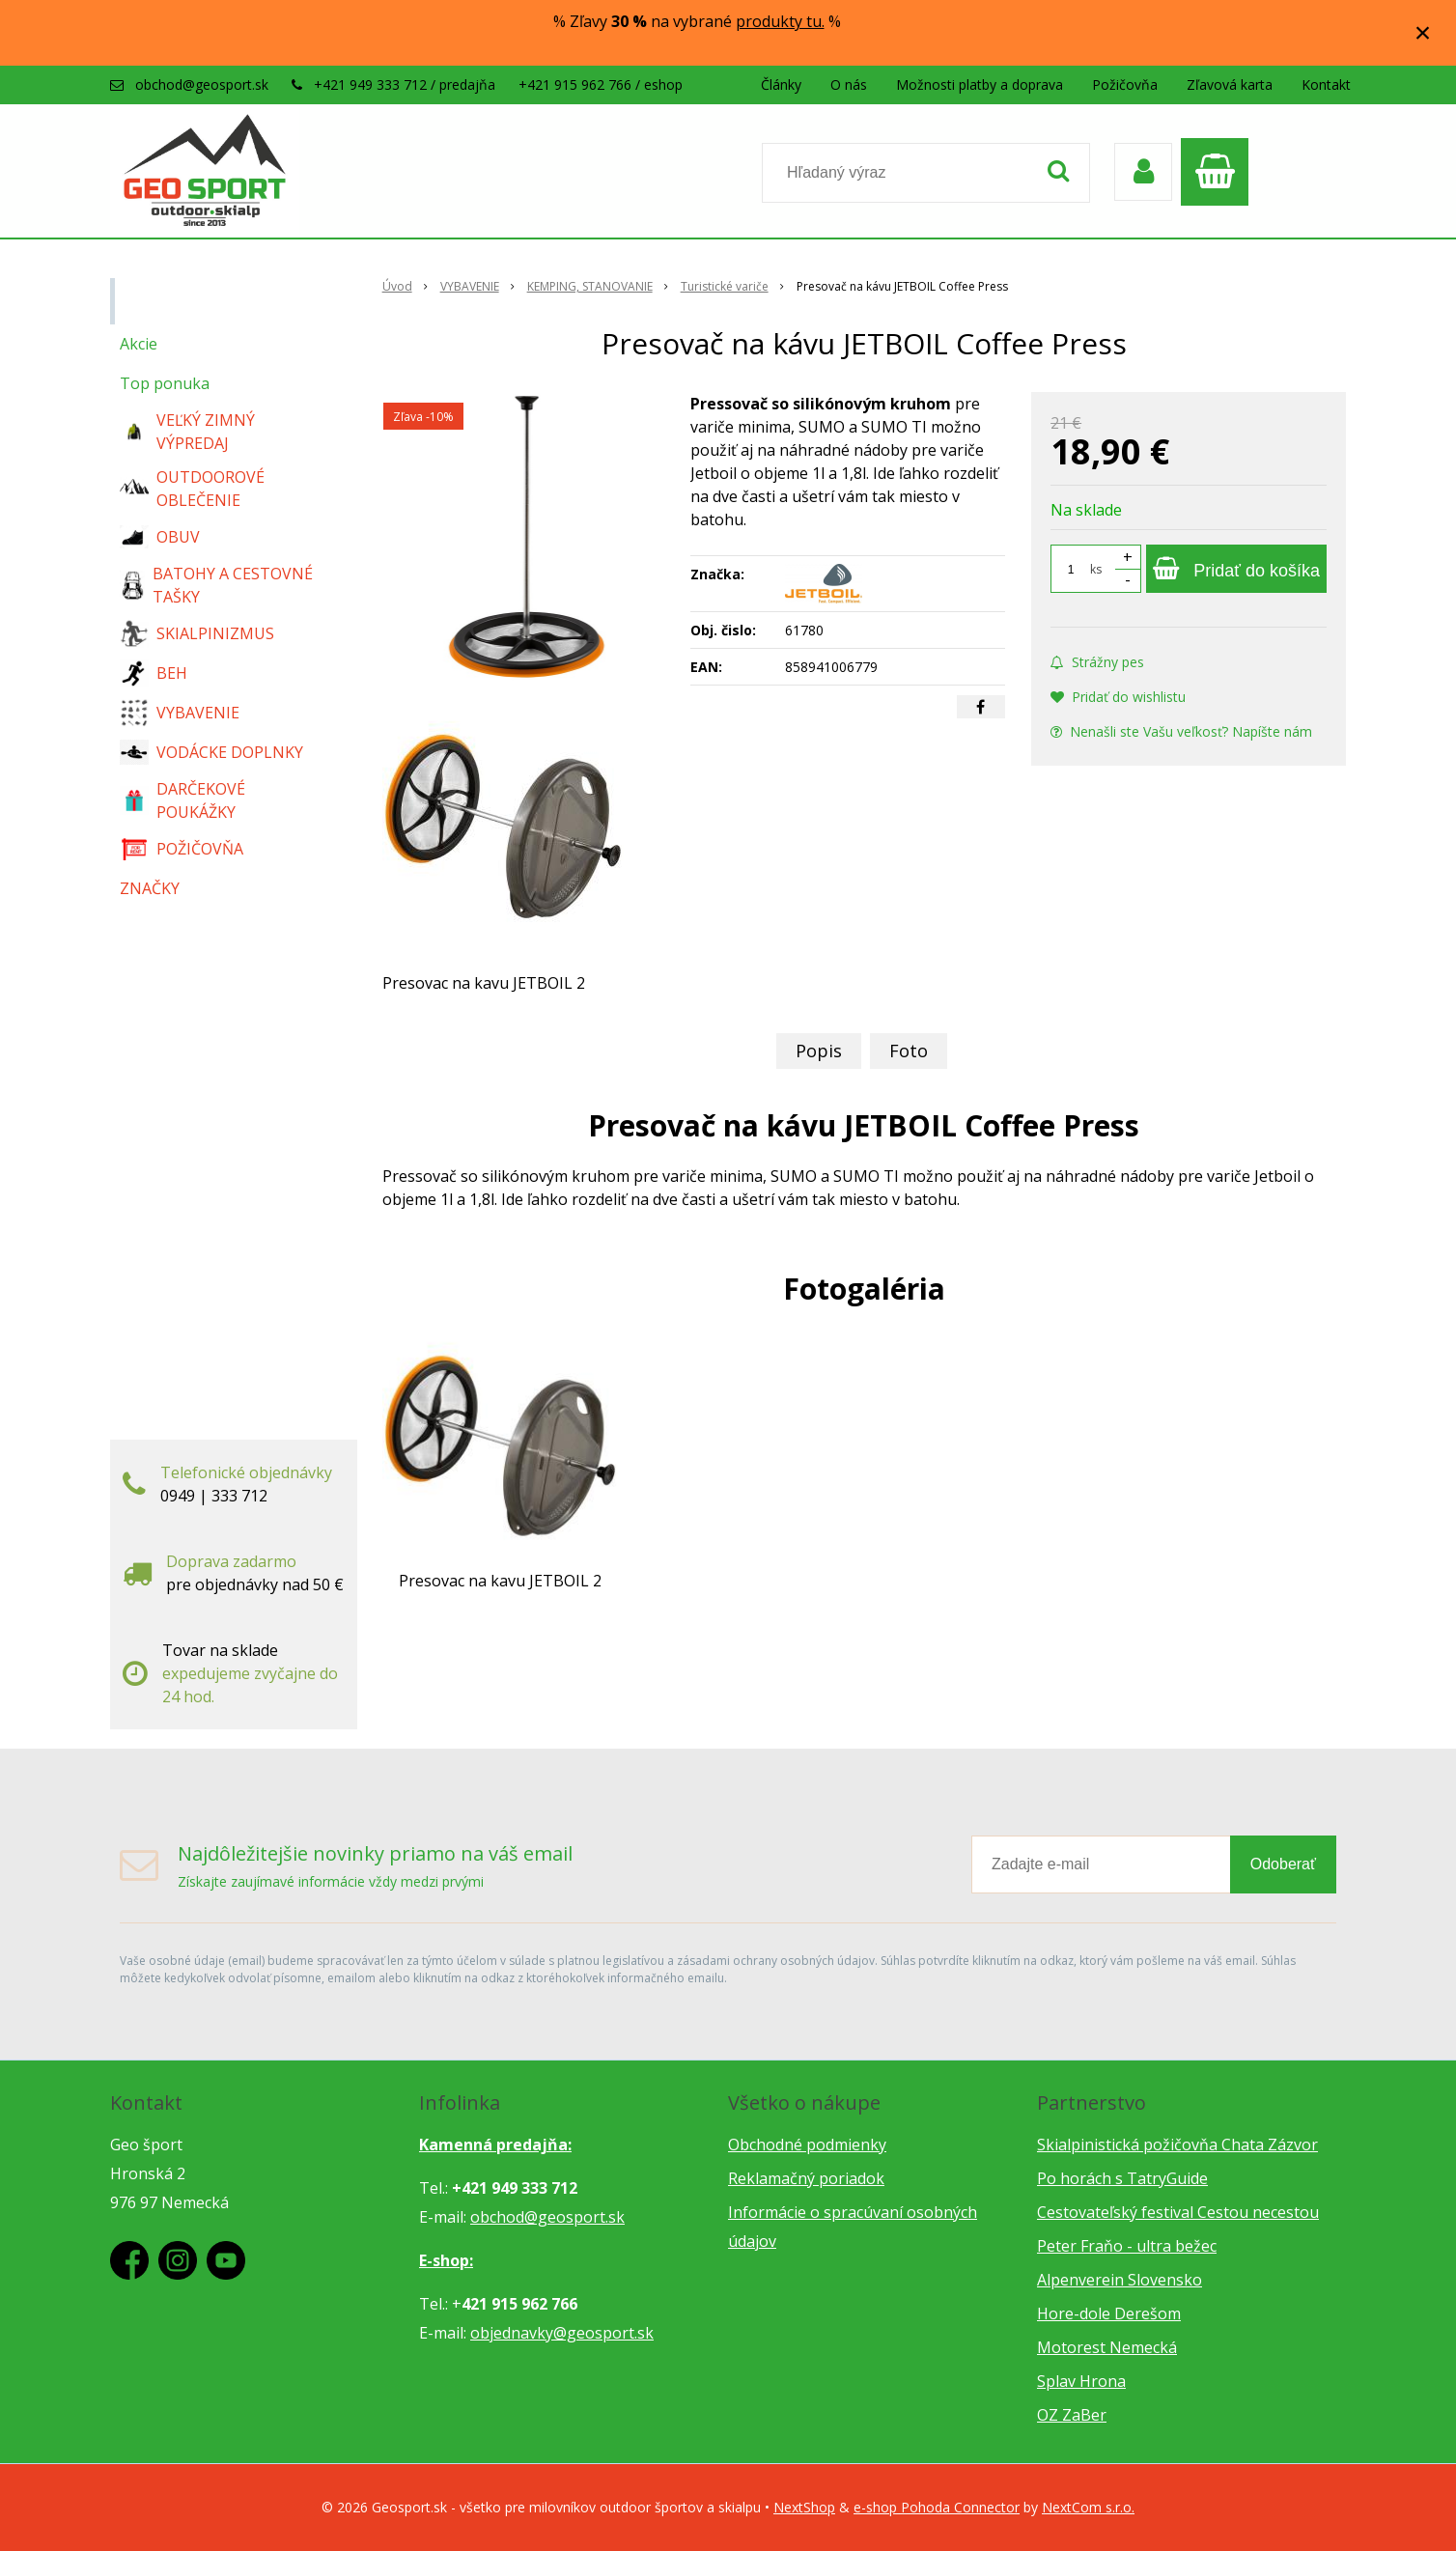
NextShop (804, 2507)
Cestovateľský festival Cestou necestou (1178, 2212)
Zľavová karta (1230, 84)
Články (781, 84)
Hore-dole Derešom (1109, 2313)
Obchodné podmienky (807, 2144)
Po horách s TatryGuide (1122, 2178)
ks (1096, 569)
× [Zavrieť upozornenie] (1423, 32)
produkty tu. (780, 21)
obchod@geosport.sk (201, 84)
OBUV (160, 536)
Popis (819, 1050)
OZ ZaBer (1071, 2414)
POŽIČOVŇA (181, 848)
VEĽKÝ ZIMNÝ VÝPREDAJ (187, 431)
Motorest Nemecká (1107, 2347)
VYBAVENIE (179, 712)
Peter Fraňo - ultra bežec (1127, 2246)
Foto (908, 1050)
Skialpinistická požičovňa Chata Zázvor (1177, 2144)
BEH (153, 673)
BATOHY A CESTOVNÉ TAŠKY (216, 585)
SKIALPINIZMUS (197, 633)
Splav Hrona (1081, 2381)
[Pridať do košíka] (1236, 569)
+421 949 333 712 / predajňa (404, 84)
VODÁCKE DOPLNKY (211, 753)
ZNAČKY (150, 888)
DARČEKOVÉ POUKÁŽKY (182, 800)
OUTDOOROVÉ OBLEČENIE (192, 488)
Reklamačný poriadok (806, 2178)
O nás (848, 84)
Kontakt (1326, 84)
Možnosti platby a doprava (979, 84)
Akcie (138, 343)
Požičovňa (1125, 84)
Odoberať (1283, 1864)
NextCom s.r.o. (1088, 2507)
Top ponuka (165, 383)
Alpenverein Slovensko (1119, 2279)
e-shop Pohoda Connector (937, 2507)
